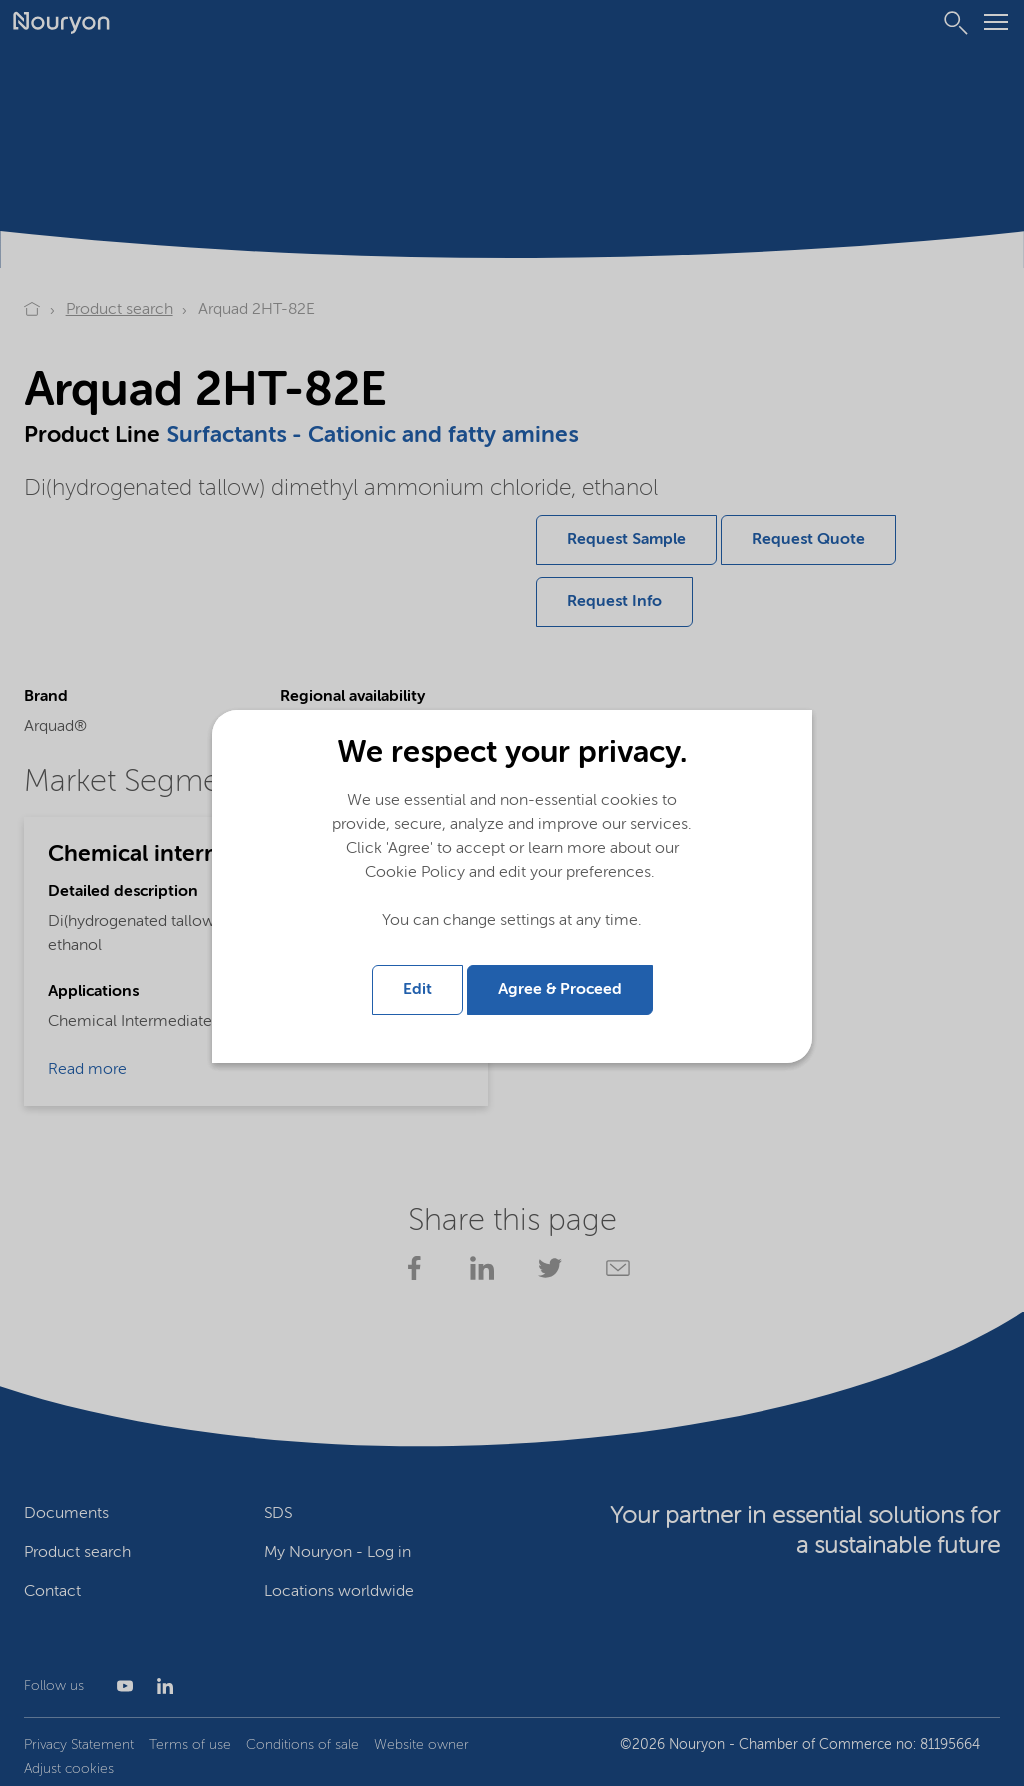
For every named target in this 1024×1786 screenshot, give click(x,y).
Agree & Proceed (560, 988)
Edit (417, 988)
